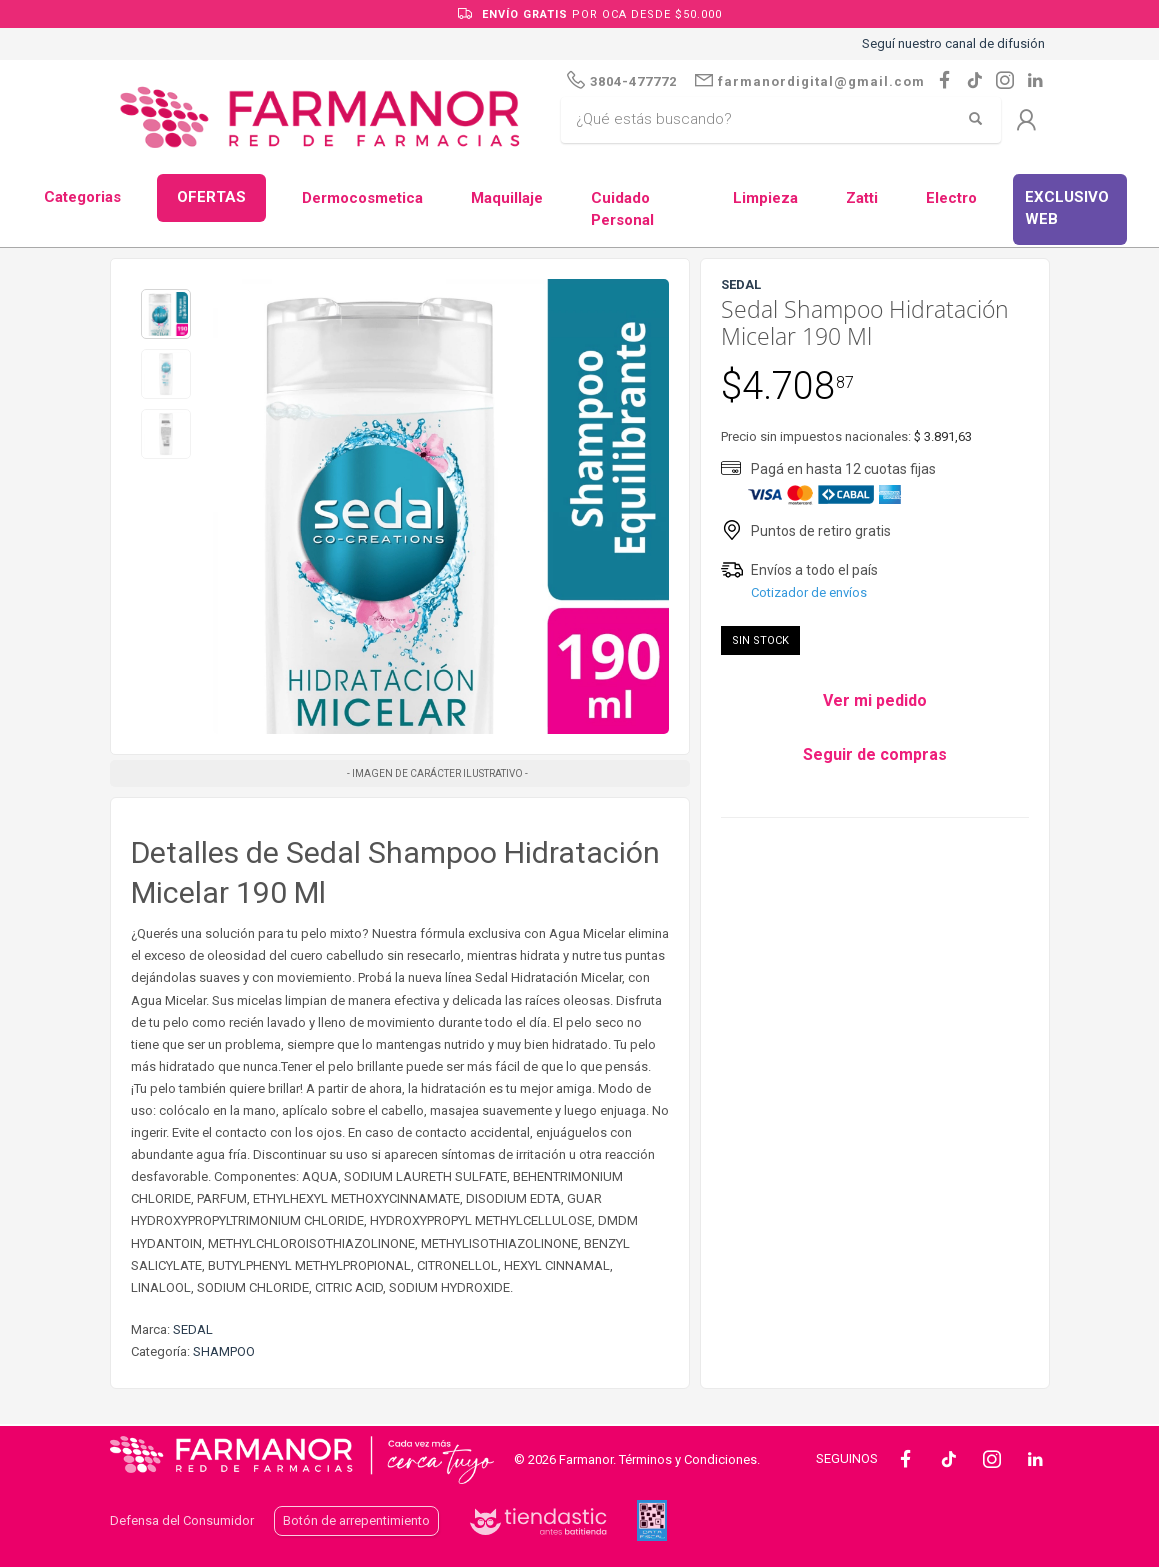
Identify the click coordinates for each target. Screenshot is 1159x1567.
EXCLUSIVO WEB (1067, 208)
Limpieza (765, 198)
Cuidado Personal (622, 209)
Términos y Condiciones (688, 1459)
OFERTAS (211, 197)
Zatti (862, 198)
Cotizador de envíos (809, 592)
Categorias (82, 197)
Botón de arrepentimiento (356, 1520)
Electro (951, 198)
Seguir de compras (875, 754)
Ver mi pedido (875, 700)
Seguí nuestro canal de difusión (953, 43)
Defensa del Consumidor (182, 1520)
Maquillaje (507, 198)
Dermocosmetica (362, 198)
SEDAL (193, 1329)
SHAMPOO (224, 1351)
